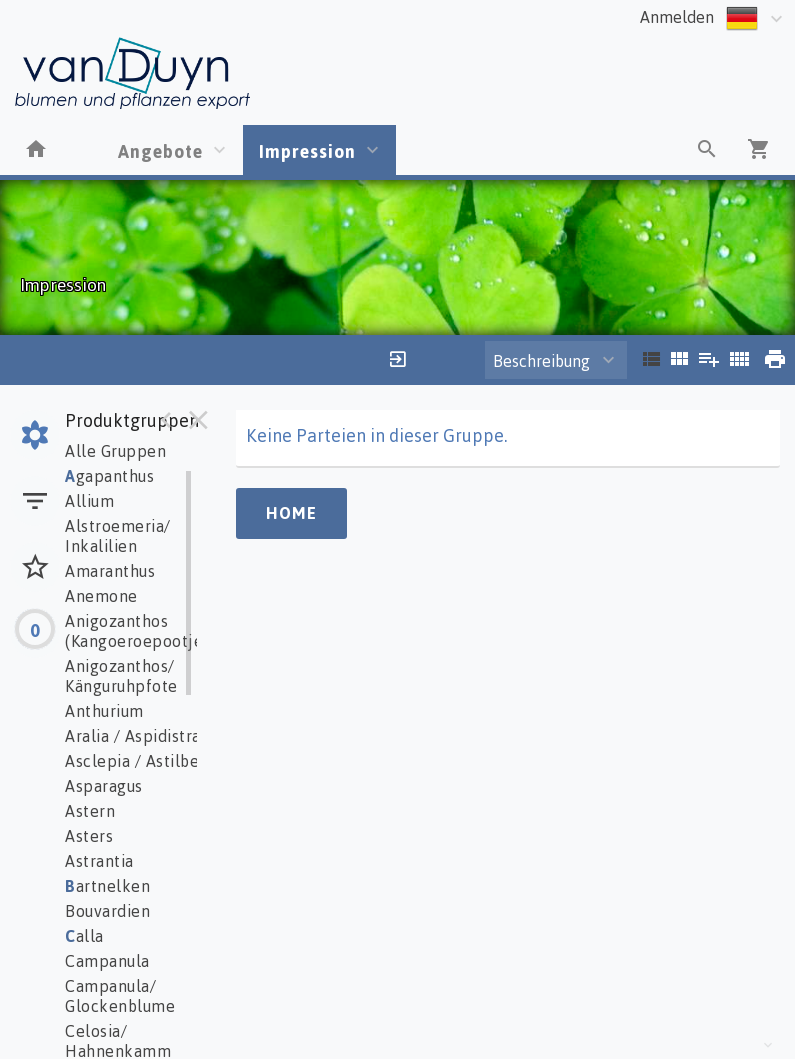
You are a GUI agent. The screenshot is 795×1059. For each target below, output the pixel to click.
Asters (89, 836)
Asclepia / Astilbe (132, 761)
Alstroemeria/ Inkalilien (118, 536)
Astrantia (99, 861)
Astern (90, 811)
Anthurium (104, 711)
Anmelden (677, 17)
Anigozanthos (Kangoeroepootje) (137, 631)
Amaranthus (110, 571)
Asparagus (104, 786)
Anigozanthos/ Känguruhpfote (121, 676)
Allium (89, 501)
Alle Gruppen (115, 451)
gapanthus (109, 476)
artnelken (107, 886)
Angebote (160, 151)
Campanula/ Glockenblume (120, 996)
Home (291, 513)
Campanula (107, 961)
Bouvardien (107, 911)
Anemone (101, 596)
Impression (307, 151)
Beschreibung (541, 361)
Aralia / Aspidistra (133, 736)
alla (84, 936)
